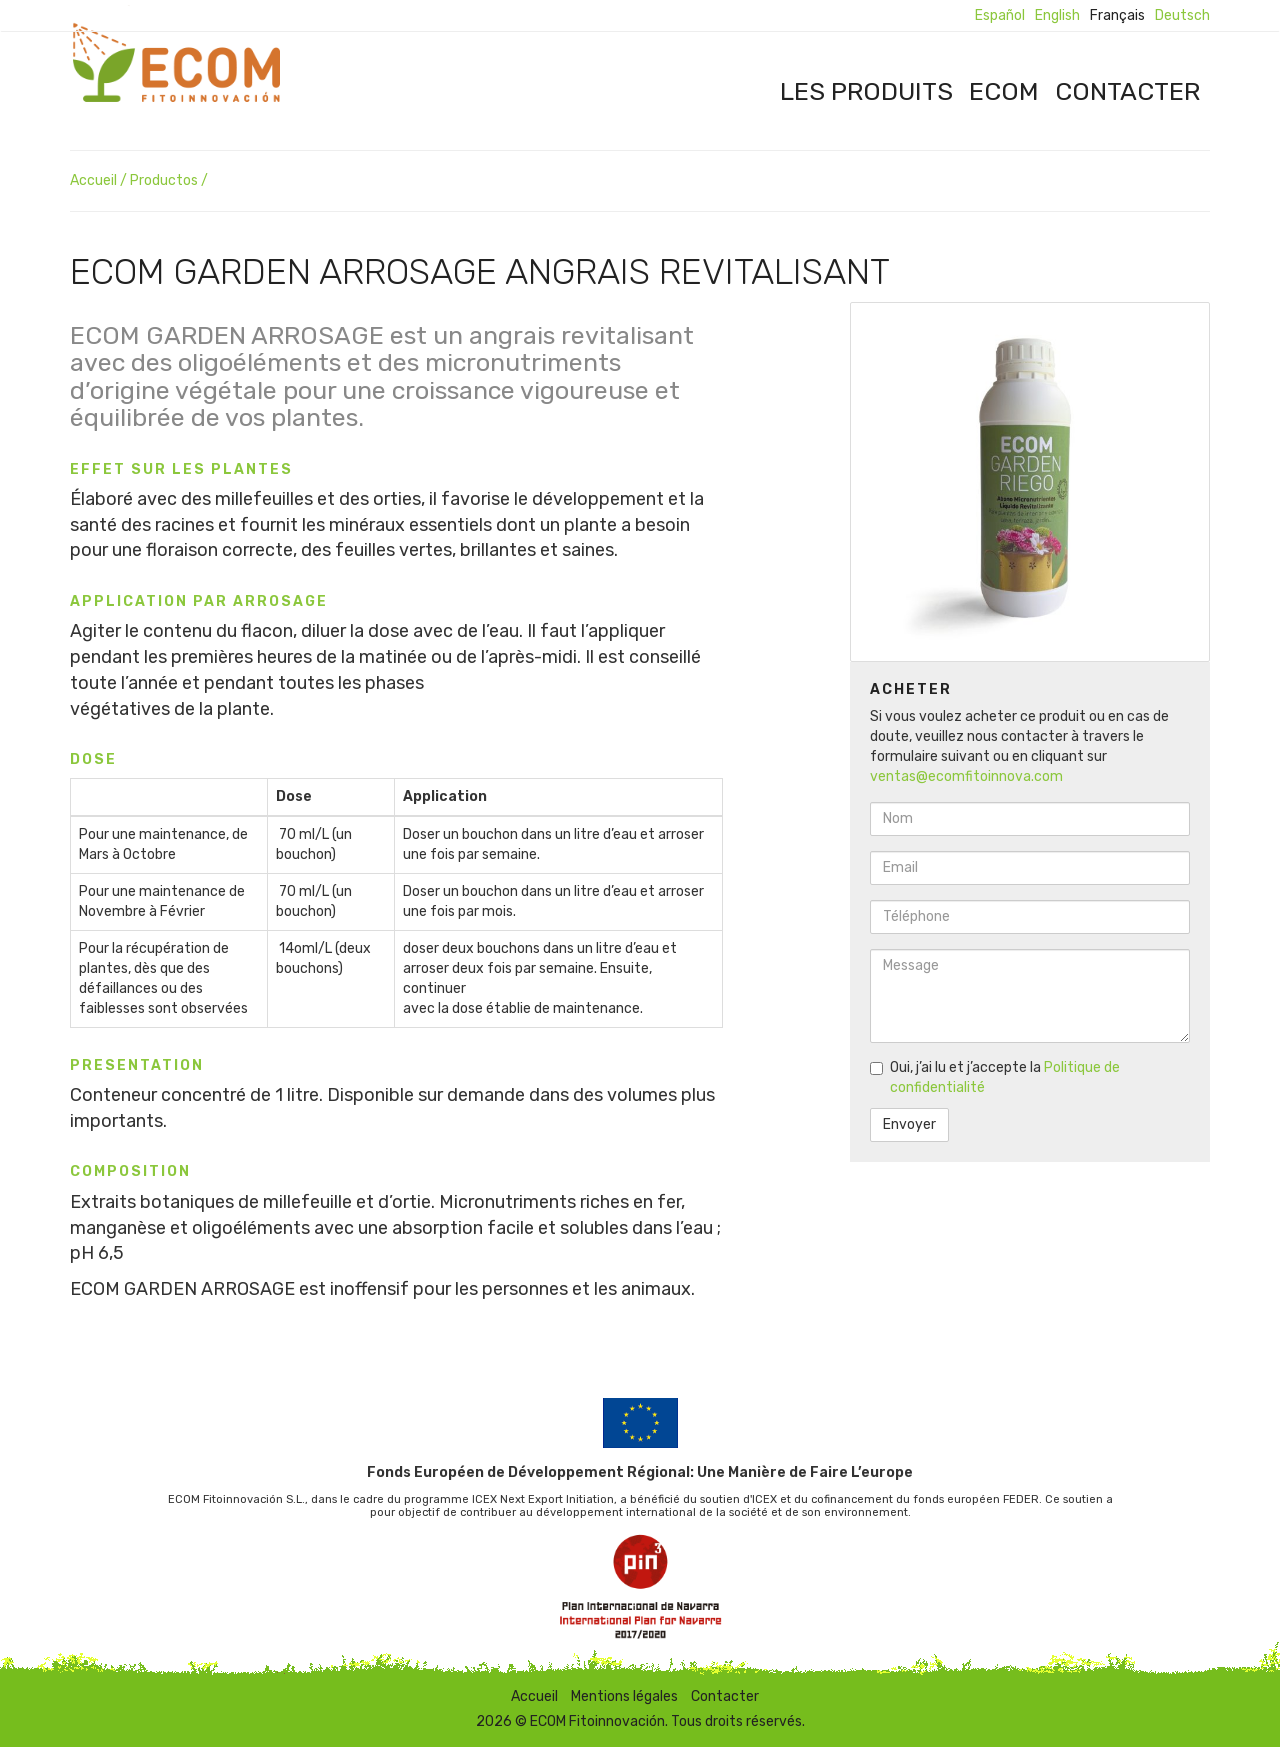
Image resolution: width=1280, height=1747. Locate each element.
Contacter (1127, 91)
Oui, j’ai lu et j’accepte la (995, 1077)
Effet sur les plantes (181, 469)
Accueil (93, 180)
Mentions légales (624, 1696)
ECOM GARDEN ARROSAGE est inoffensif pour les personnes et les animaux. (382, 1289)
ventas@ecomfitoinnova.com (966, 776)
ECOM (1004, 91)
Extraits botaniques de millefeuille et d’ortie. (254, 1202)
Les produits (866, 91)
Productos (164, 180)
